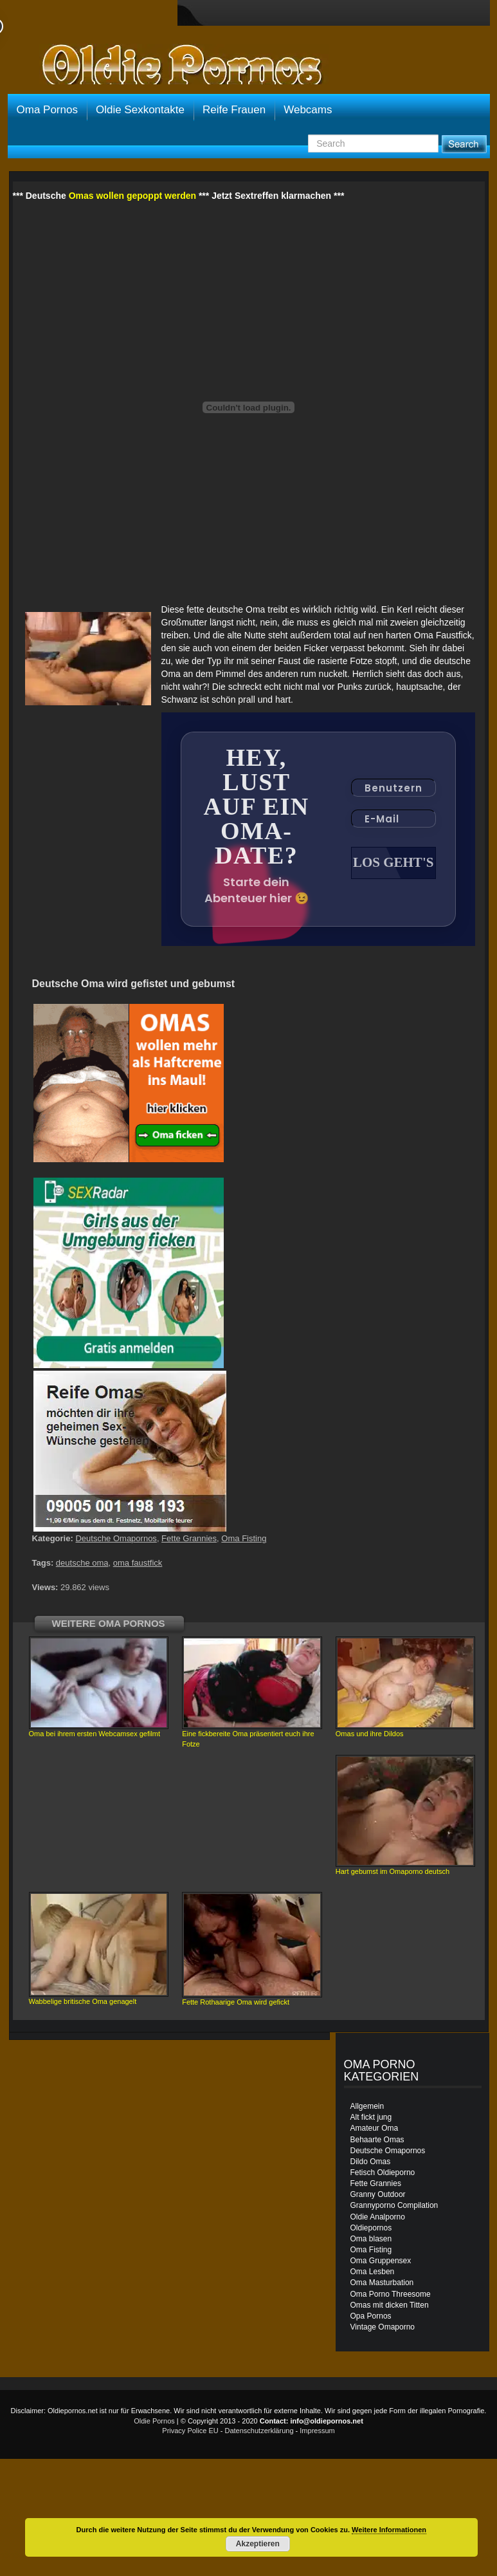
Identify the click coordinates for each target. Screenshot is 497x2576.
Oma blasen (371, 2238)
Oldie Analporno (377, 2216)
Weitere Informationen (389, 2530)
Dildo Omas (370, 2161)
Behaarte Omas (377, 2139)
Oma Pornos (47, 110)
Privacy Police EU (190, 2430)
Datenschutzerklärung (259, 2430)
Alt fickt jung (371, 2117)
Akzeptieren (258, 2543)
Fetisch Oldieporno (382, 2172)
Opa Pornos (371, 2316)
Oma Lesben (372, 2271)
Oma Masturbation (382, 2282)
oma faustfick (138, 1563)
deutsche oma (82, 1563)
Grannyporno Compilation (394, 2205)
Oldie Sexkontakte (140, 110)
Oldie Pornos (154, 2421)
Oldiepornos (371, 2227)
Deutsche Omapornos (115, 1538)
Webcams (308, 110)
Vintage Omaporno (382, 2326)
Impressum (317, 2430)
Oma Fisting (243, 1538)
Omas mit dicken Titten (389, 2305)
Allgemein (367, 2106)
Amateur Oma (374, 2128)
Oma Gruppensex (380, 2260)
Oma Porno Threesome (390, 2294)
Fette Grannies (189, 1538)
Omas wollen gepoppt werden (132, 195)
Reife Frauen (234, 110)
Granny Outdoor (378, 2194)
